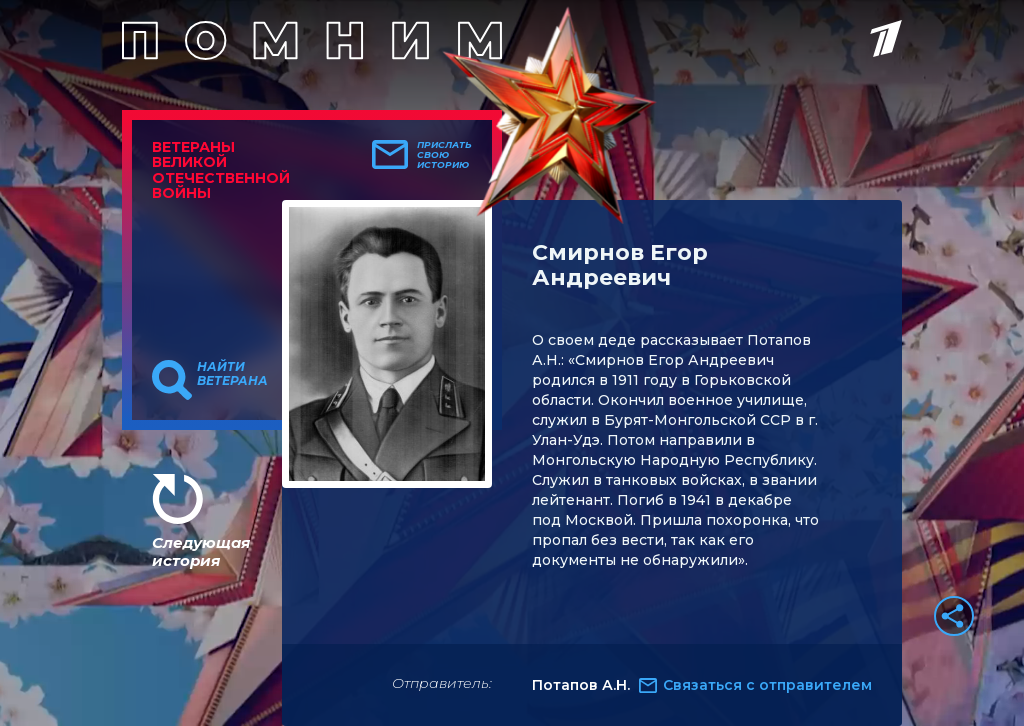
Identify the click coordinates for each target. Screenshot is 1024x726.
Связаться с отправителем (767, 685)
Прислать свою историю (444, 155)
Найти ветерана (232, 374)
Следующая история (201, 551)
